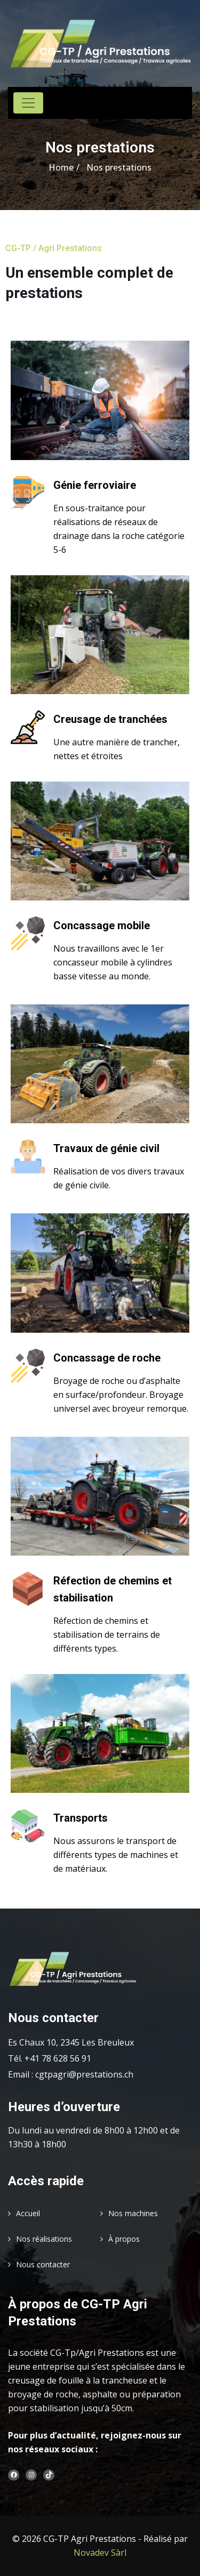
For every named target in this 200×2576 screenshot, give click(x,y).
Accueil (28, 2213)
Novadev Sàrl (100, 2552)
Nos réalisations (44, 2239)
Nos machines (133, 2213)
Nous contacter (43, 2264)
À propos (124, 2239)
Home (61, 167)
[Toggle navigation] (28, 103)
